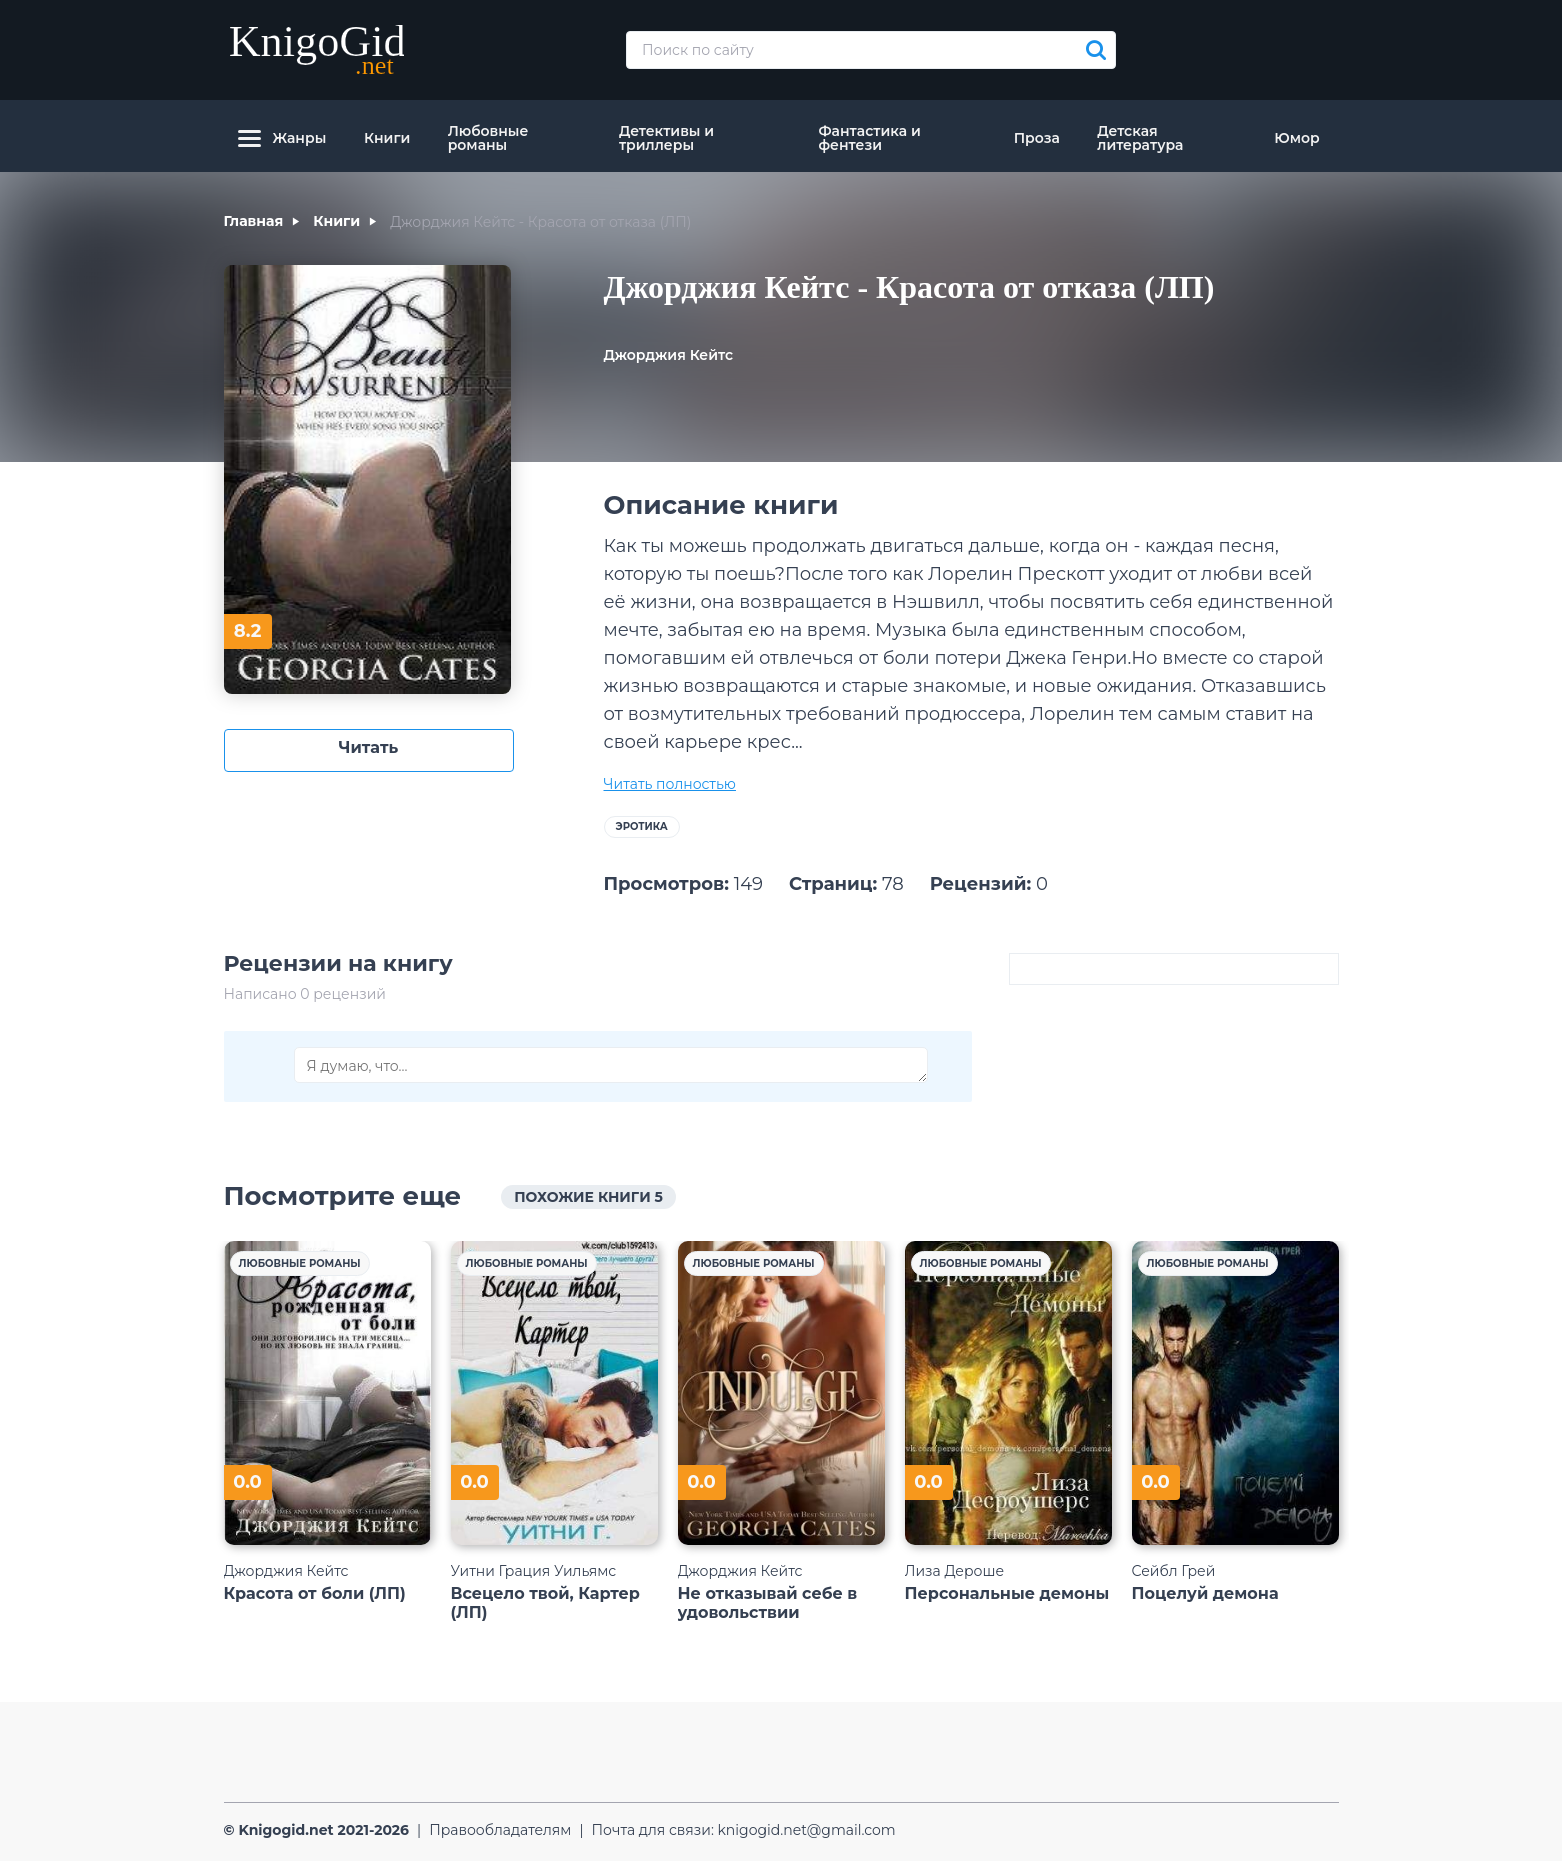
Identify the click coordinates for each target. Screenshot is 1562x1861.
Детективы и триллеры (666, 138)
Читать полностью (670, 784)
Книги (387, 138)
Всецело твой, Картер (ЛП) (545, 1603)
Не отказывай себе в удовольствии (768, 1603)
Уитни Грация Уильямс (534, 1571)
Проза (1037, 138)
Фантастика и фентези (869, 138)
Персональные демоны (1007, 1593)
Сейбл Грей (1174, 1571)
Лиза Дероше (955, 1571)
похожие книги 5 (588, 1197)
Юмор (1297, 138)
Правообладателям (500, 1830)
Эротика (642, 826)
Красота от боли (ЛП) (315, 1593)
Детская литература (1140, 138)
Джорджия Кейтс (669, 355)
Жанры (282, 138)
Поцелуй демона (1205, 1593)
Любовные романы (488, 138)
